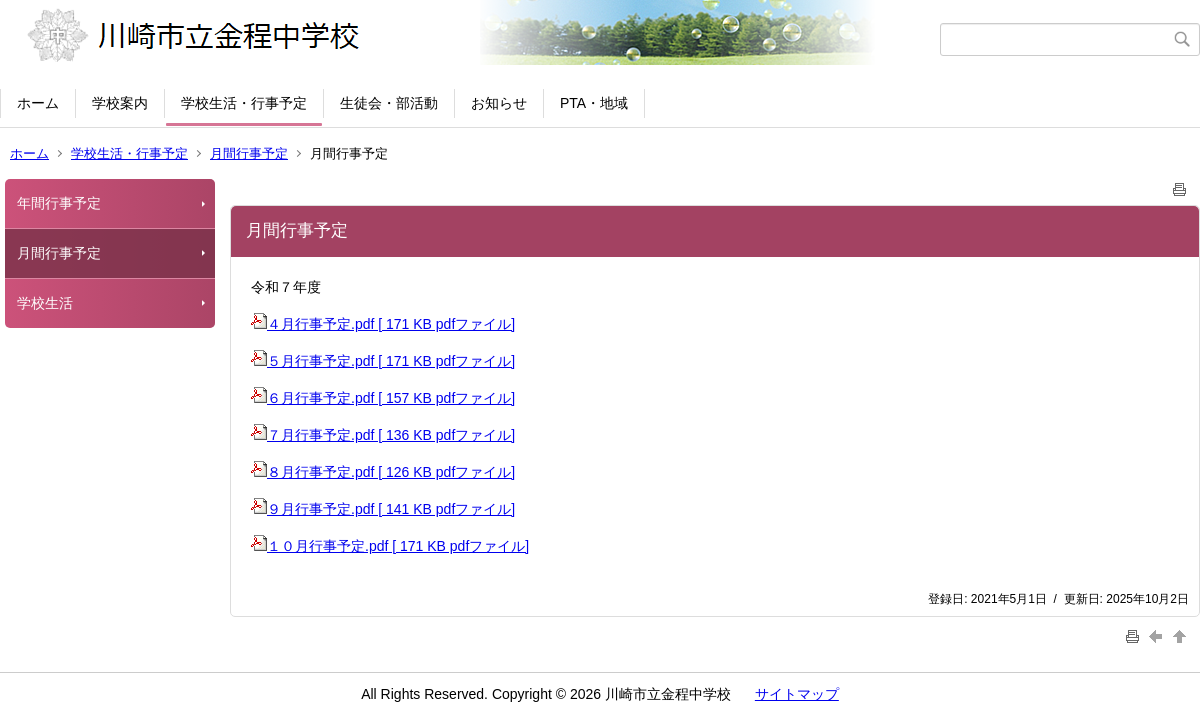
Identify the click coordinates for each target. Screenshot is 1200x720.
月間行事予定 (249, 153)
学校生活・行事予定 (244, 103)
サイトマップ (797, 694)
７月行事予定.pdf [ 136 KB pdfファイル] (383, 435)
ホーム (38, 103)
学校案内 (120, 103)
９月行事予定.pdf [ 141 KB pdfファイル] (383, 509)
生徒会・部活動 (389, 103)
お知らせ (499, 103)
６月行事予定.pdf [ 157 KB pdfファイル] (383, 398)
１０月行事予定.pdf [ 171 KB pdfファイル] (390, 546)
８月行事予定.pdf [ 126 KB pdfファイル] (383, 472)
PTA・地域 (594, 103)
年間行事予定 (59, 203)
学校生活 (45, 303)
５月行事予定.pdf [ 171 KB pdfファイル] (383, 361)
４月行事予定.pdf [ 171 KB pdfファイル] (383, 324)
